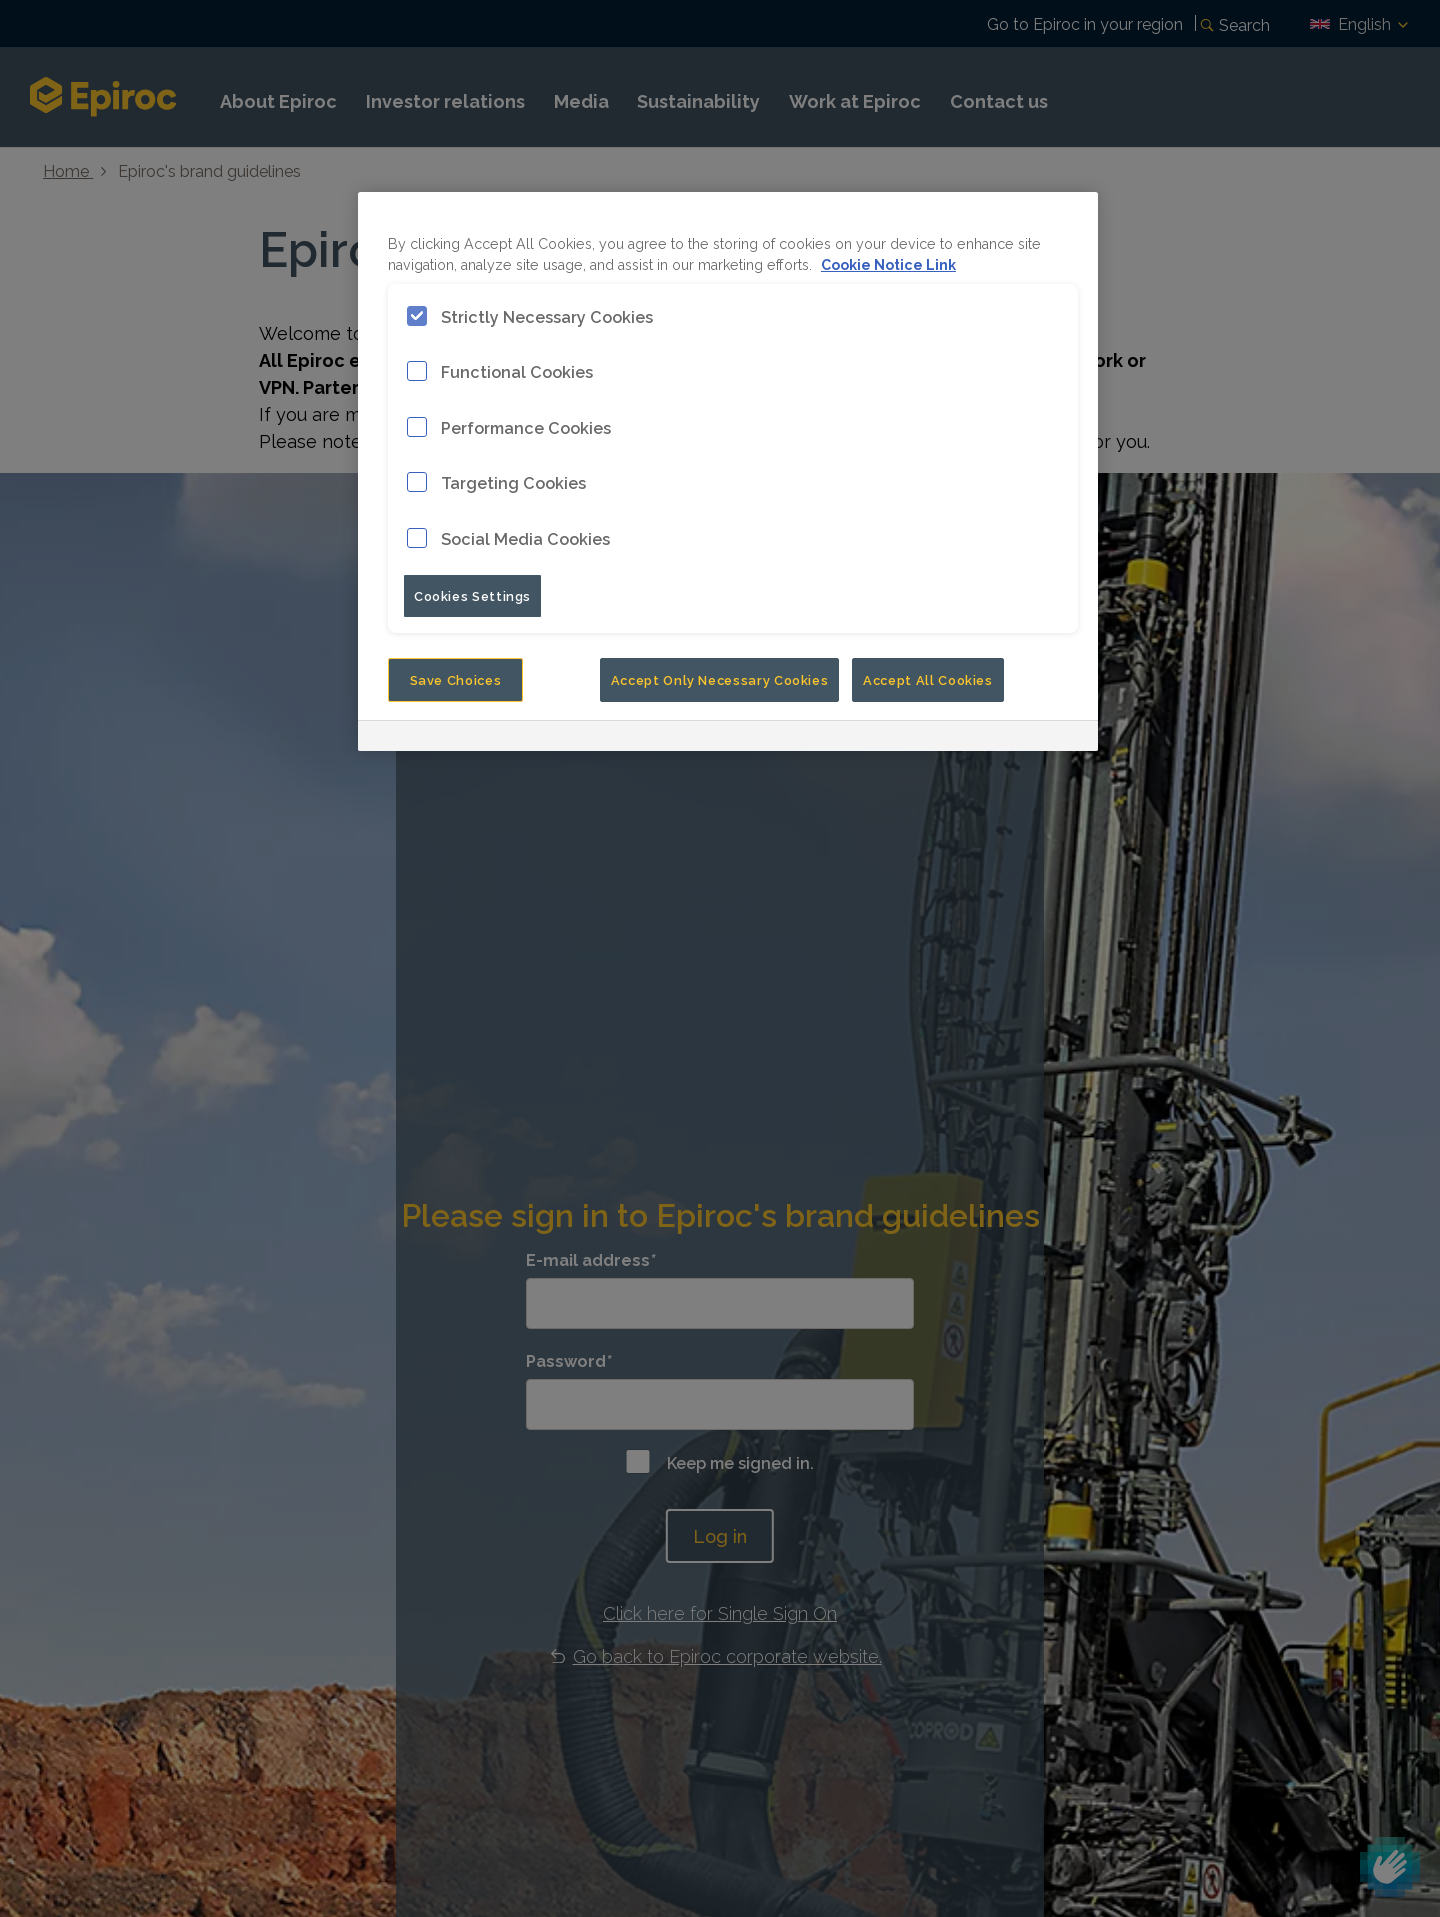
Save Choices (456, 679)
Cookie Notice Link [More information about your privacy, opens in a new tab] (888, 263)
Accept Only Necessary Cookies (720, 679)
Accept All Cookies (928, 679)
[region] (728, 471)
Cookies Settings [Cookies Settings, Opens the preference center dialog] (472, 595)
